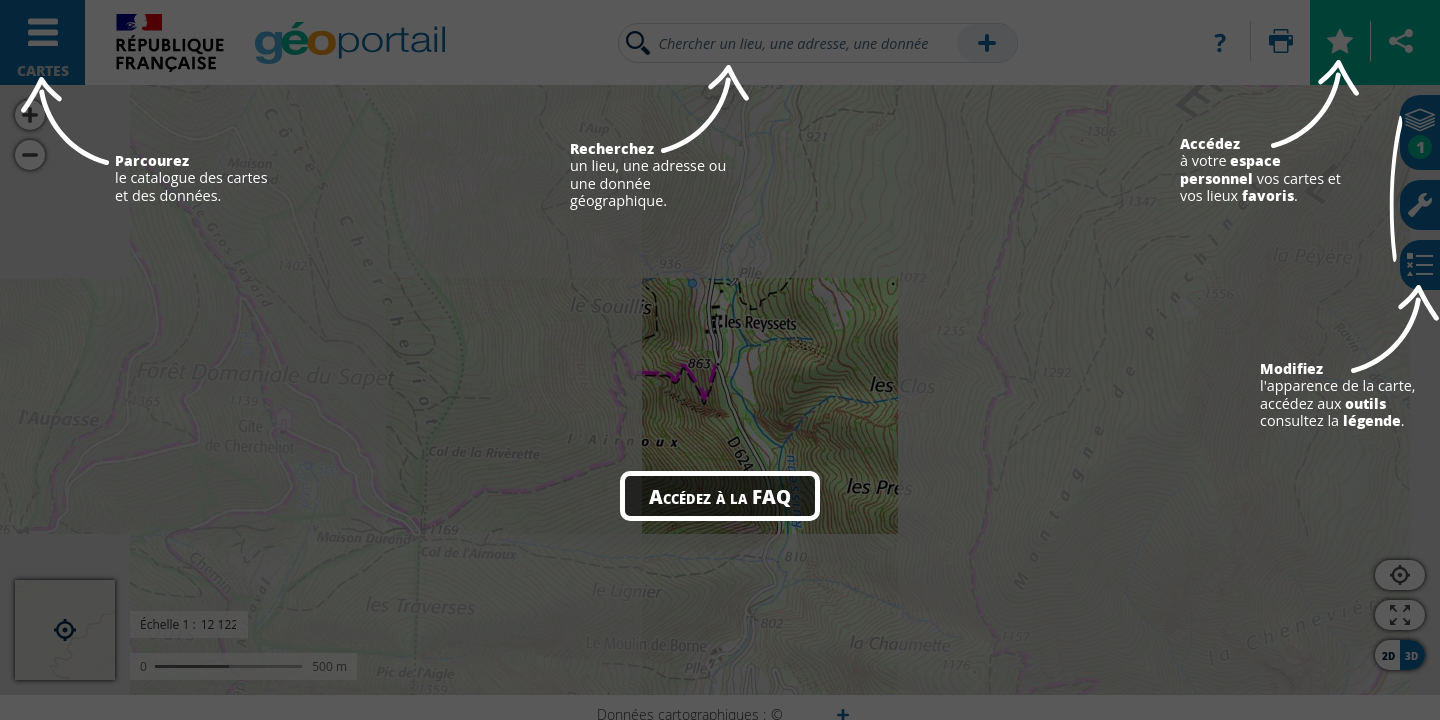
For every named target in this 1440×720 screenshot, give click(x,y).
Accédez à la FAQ (720, 496)
